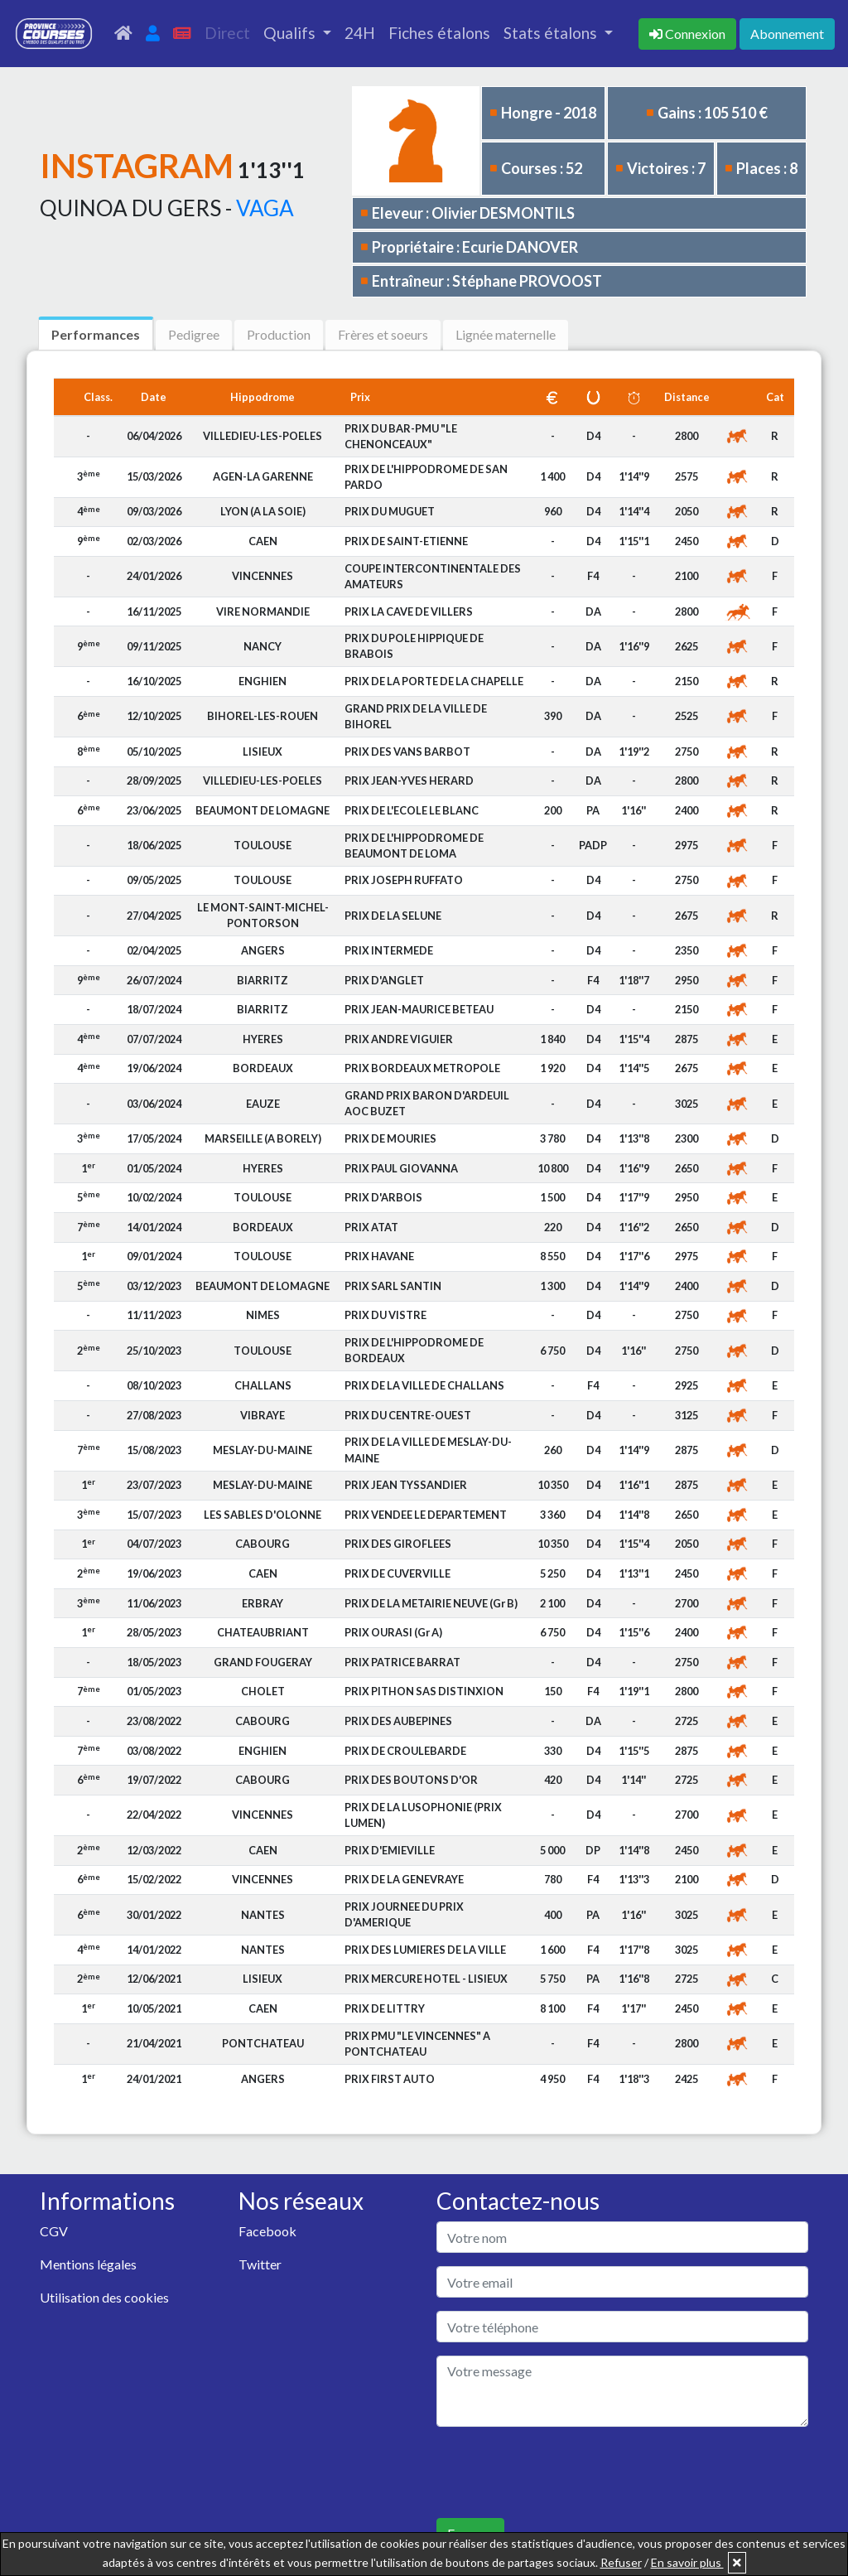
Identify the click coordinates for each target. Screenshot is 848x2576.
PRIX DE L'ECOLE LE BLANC (411, 810)
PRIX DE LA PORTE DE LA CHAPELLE (433, 681)
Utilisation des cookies (104, 2297)
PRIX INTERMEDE (388, 950)
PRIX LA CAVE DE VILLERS (408, 611)
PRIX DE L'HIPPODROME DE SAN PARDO (426, 476)
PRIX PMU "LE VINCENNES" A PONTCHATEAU (417, 2043)
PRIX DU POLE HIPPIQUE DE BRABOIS (414, 645)
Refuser (621, 2562)
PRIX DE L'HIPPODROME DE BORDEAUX (414, 1350)
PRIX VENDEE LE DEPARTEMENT (425, 1514)
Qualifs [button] (291, 32)
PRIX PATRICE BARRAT (402, 1662)
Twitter (260, 2264)
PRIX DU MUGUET (389, 511)
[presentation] (562, 2472)
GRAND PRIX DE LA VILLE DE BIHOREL (415, 716)
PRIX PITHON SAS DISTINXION (424, 1691)
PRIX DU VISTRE (385, 1315)
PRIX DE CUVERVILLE (397, 1573)
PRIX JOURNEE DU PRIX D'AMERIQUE (404, 1914)
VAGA (265, 208)
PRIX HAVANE (379, 1256)
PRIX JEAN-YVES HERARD (409, 780)
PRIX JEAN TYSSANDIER (405, 1484)
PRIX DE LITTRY (384, 2008)
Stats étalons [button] (552, 32)
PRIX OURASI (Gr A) (393, 1632)
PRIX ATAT (371, 1227)
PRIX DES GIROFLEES (397, 1543)
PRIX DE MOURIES (390, 1138)
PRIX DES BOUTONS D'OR (411, 1779)
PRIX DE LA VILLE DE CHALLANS (424, 1385)
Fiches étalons (439, 32)
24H (359, 32)
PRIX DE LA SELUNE (392, 915)
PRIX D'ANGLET (384, 980)
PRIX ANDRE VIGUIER (398, 1039)
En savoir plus (687, 2562)
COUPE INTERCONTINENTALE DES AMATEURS (432, 576)
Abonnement (787, 33)
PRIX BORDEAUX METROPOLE (422, 1068)
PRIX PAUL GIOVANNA (401, 1168)
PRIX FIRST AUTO (389, 2078)
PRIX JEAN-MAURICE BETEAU (419, 1009)
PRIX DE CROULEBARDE (405, 1750)
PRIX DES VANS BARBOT (407, 751)
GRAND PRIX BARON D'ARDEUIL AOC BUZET (426, 1103)
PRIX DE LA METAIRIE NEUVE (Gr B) (431, 1603)
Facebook (267, 2231)
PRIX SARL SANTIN (392, 1286)
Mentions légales (88, 2264)
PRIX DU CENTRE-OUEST (407, 1415)
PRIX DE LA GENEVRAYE (404, 1879)
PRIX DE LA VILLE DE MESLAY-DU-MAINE (428, 1449)
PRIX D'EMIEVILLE (389, 1850)
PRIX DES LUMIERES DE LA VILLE (425, 1949)
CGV (54, 2231)
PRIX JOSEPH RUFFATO (403, 880)
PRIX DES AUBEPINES (398, 1721)
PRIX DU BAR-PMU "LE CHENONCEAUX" (400, 436)
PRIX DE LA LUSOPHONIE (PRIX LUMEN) (423, 1814)
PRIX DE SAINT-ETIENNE (406, 541)
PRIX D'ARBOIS (383, 1197)
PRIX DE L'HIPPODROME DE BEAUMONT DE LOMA (414, 845)
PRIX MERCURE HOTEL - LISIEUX (426, 1978)
